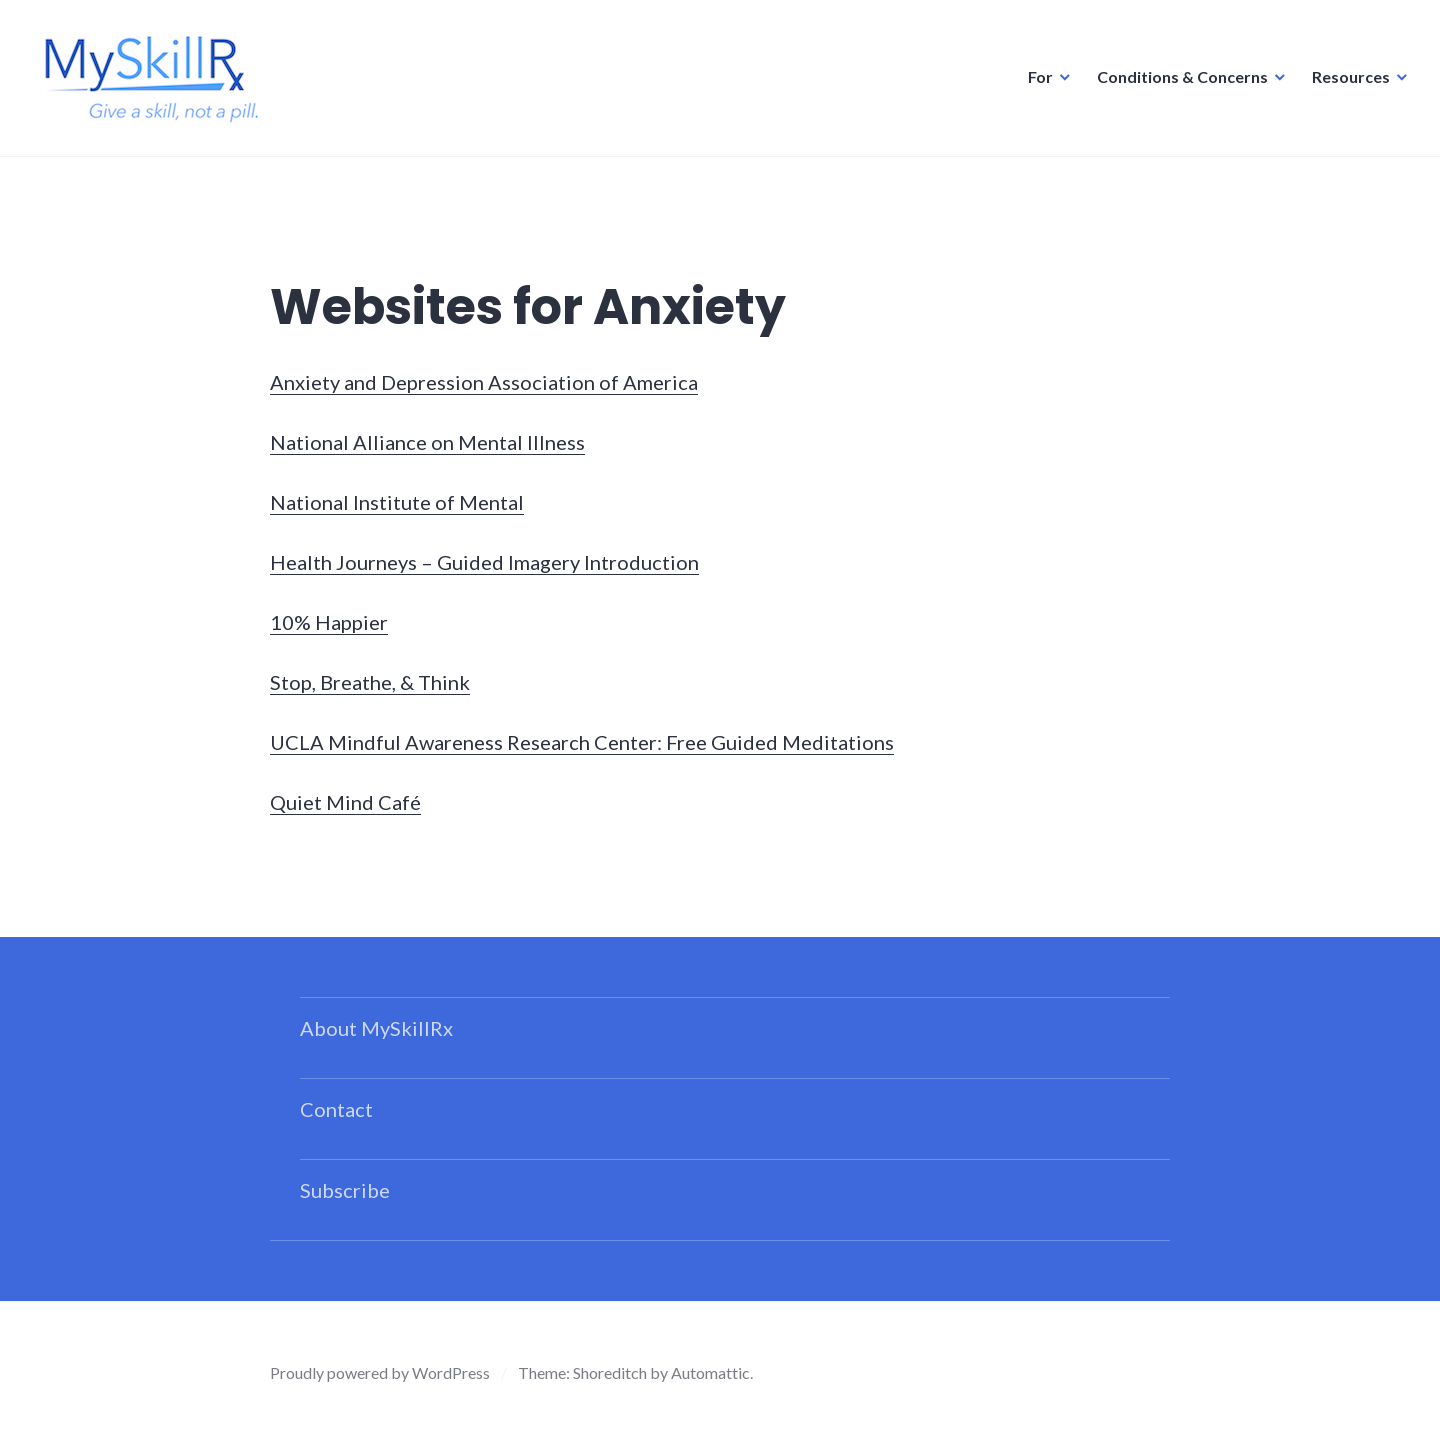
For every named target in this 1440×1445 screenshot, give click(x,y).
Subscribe (345, 1190)
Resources (1351, 76)
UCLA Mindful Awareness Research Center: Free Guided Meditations (582, 742)
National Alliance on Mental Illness (427, 442)
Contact (336, 1109)
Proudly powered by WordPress (380, 1372)
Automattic (710, 1372)
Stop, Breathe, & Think (370, 682)
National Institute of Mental (397, 502)
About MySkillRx (376, 1028)
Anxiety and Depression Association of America (484, 382)
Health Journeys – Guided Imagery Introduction (484, 562)
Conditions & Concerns (1182, 76)
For (1040, 76)
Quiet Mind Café (345, 802)
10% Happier (329, 622)
